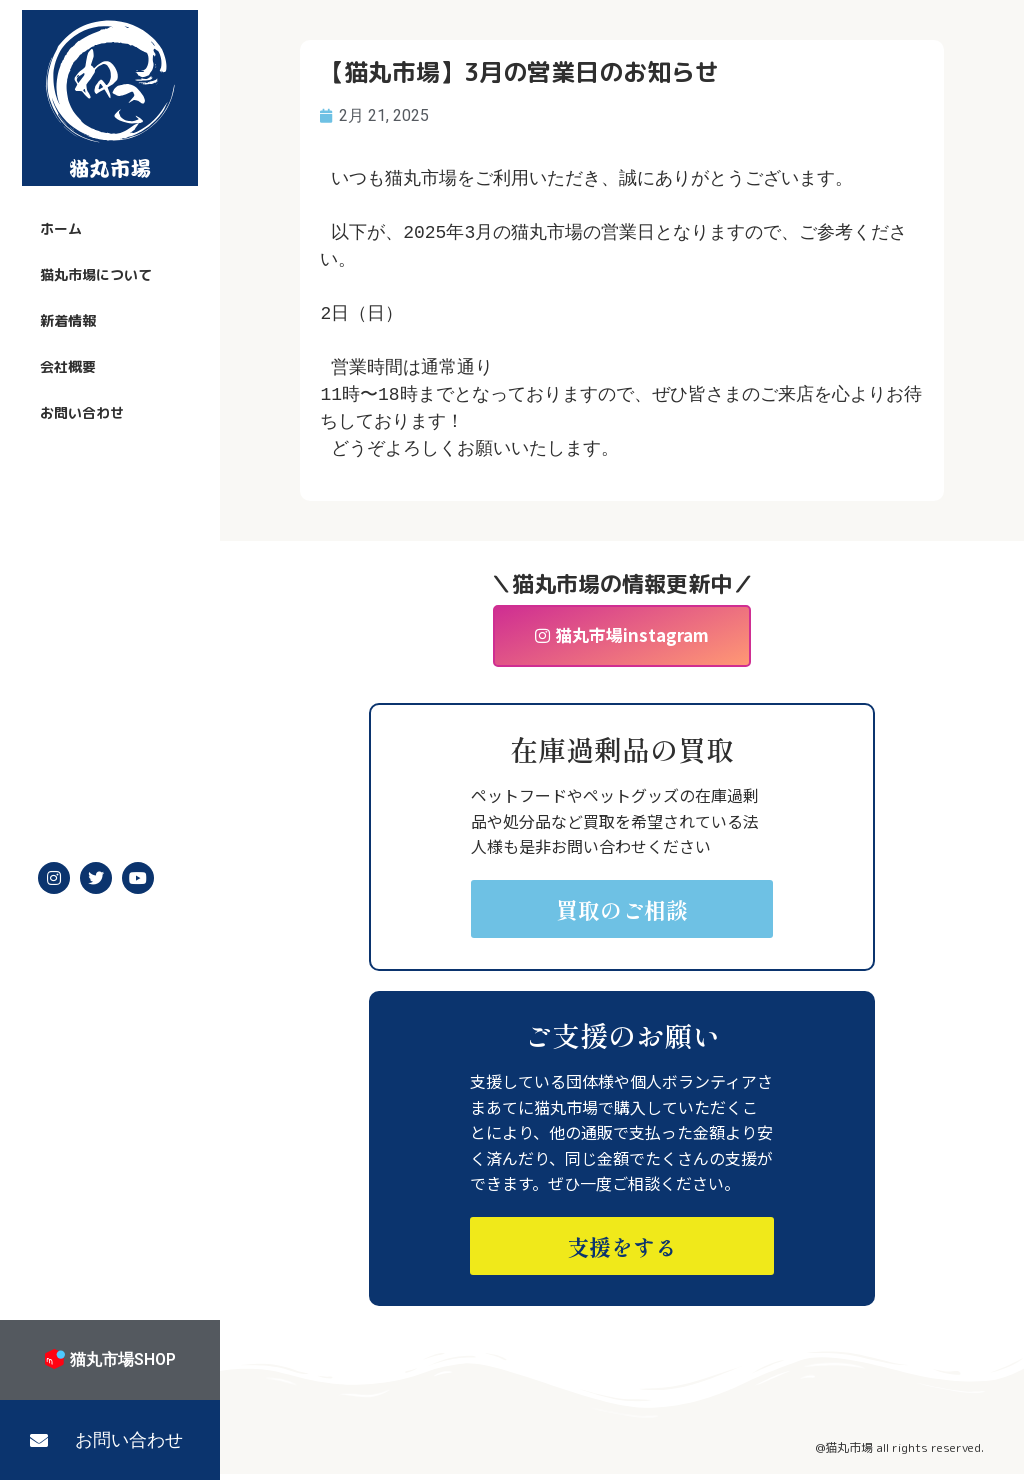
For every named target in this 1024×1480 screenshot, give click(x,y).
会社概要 (68, 366)
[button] (110, 1440)
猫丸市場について (96, 274)
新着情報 (68, 320)
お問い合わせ (82, 412)
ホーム (61, 228)
